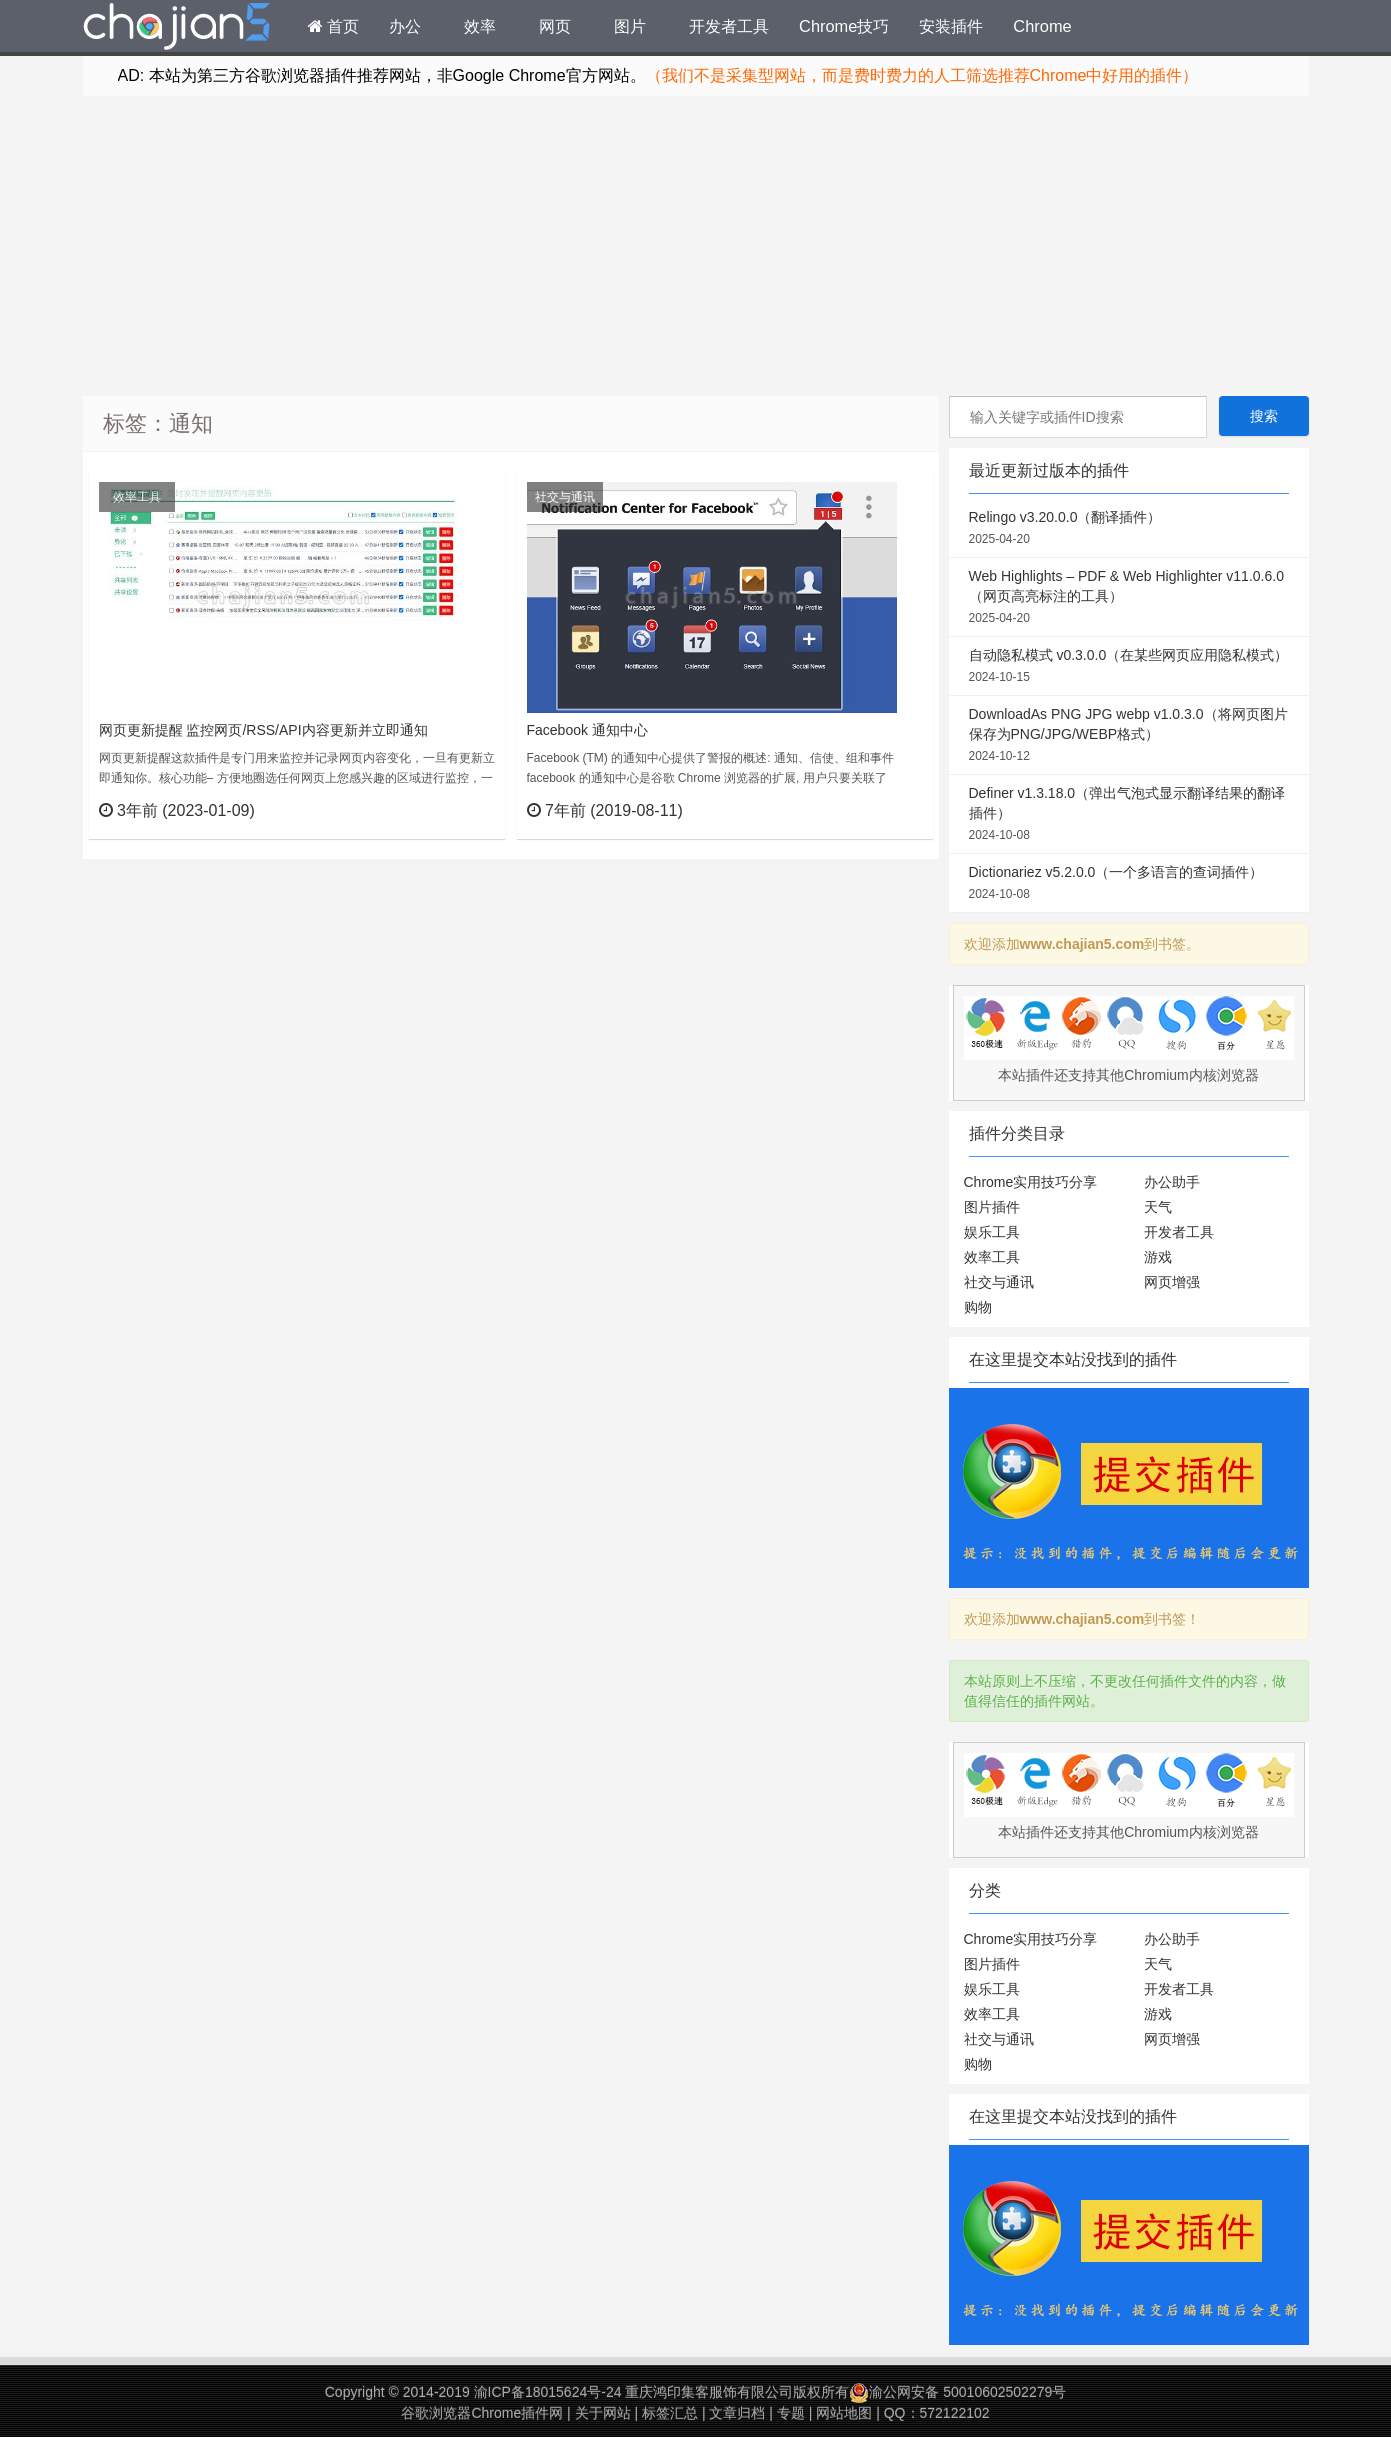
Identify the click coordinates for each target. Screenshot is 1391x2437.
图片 (630, 26)
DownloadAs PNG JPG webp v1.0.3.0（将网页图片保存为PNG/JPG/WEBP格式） (1129, 736)
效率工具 (137, 497)
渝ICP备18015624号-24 (548, 2392)
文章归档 (737, 2413)
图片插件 (992, 1207)
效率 (480, 26)
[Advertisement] (696, 246)
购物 (978, 1307)
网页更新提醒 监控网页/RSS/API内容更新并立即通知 (263, 730)
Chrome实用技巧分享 (1031, 1182)
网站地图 (844, 2413)
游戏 (1158, 1257)
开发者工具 (729, 26)
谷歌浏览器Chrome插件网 (482, 2413)
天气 (1158, 1207)
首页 (334, 26)
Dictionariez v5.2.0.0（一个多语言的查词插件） (1129, 884)
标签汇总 (670, 2413)
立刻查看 (452, 810)
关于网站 (603, 2413)
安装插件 (951, 26)
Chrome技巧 (844, 26)
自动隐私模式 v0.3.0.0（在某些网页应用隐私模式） (1129, 667)
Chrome (1042, 26)
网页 (555, 26)
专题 (791, 2413)
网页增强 (1172, 1282)
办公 (405, 26)
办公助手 (1172, 1182)
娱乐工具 (992, 1232)
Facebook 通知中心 (587, 730)
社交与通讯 (565, 497)
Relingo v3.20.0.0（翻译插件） (1129, 529)
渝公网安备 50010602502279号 (957, 2392)
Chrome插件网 (177, 29)
